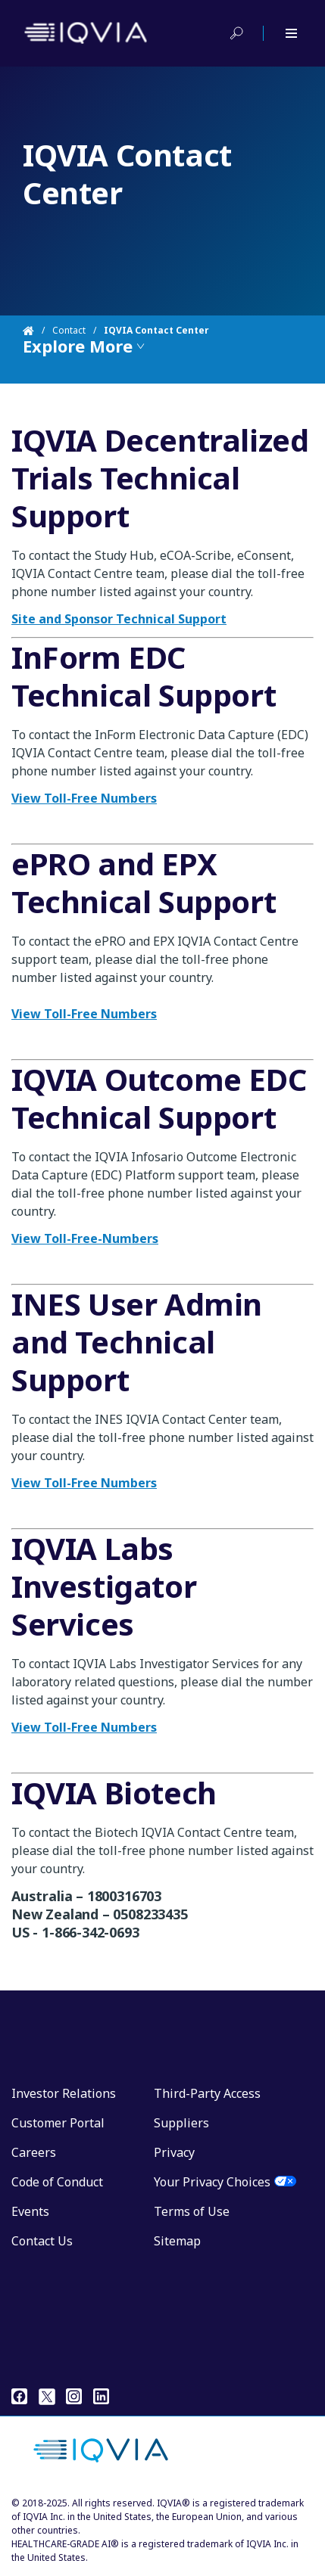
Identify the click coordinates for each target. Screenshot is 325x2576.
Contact (69, 330)
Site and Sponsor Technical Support (119, 619)
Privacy (174, 2152)
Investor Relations (63, 2093)
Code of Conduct (57, 2182)
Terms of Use (192, 2211)
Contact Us (42, 2241)
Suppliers (181, 2123)
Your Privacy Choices (212, 2182)
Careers (33, 2152)
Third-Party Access (207, 2093)
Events (30, 2211)
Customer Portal (58, 2123)
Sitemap (177, 2241)
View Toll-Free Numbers (84, 1727)
